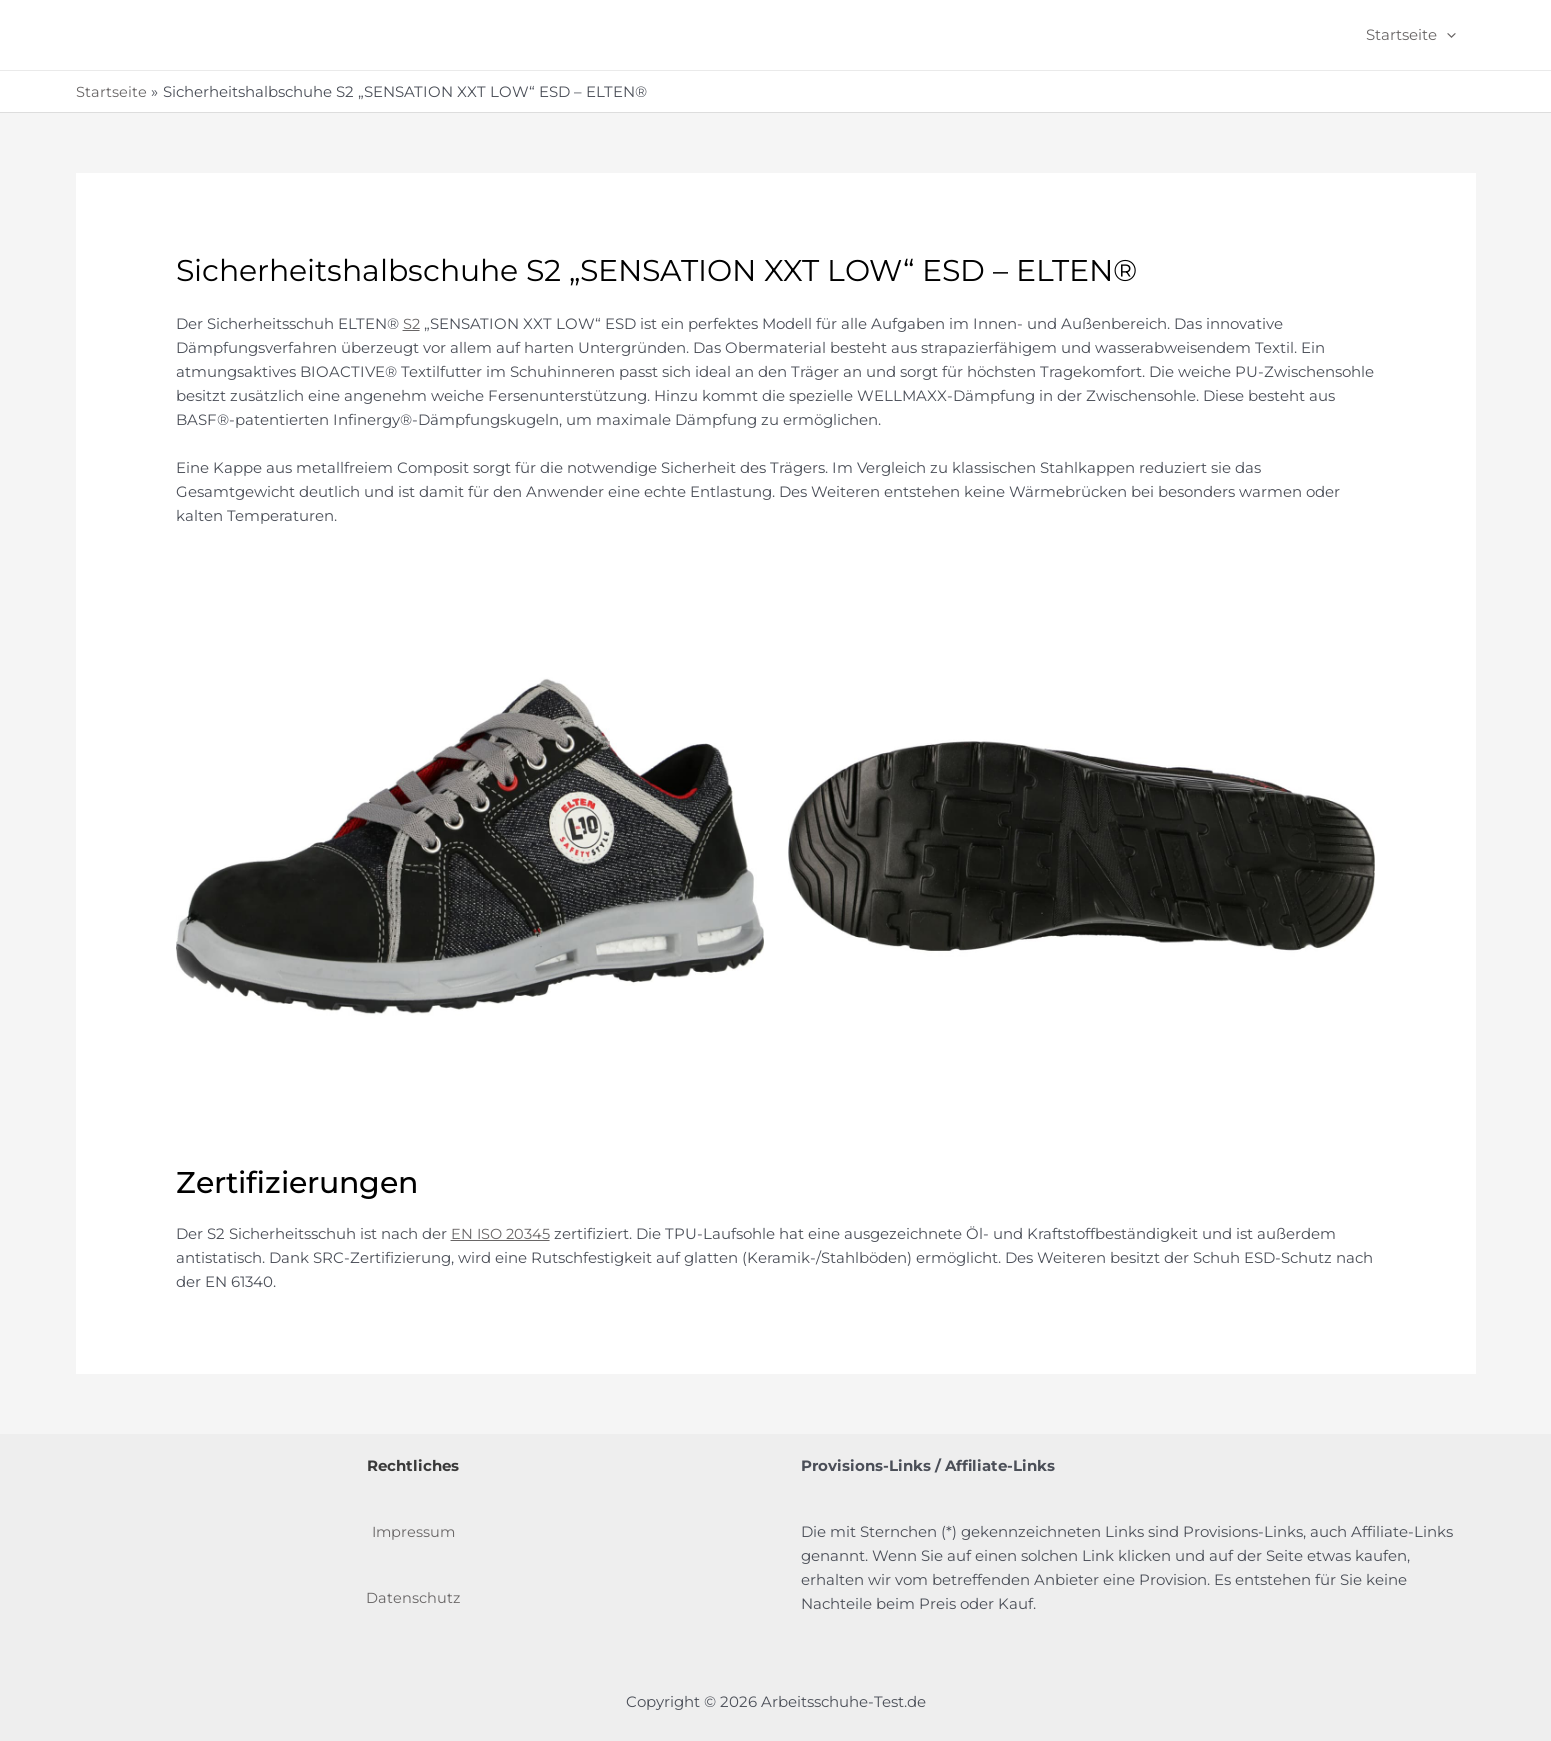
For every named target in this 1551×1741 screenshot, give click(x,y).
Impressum (413, 1530)
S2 (412, 323)
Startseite (1416, 35)
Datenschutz (413, 1596)
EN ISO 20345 (502, 1232)
